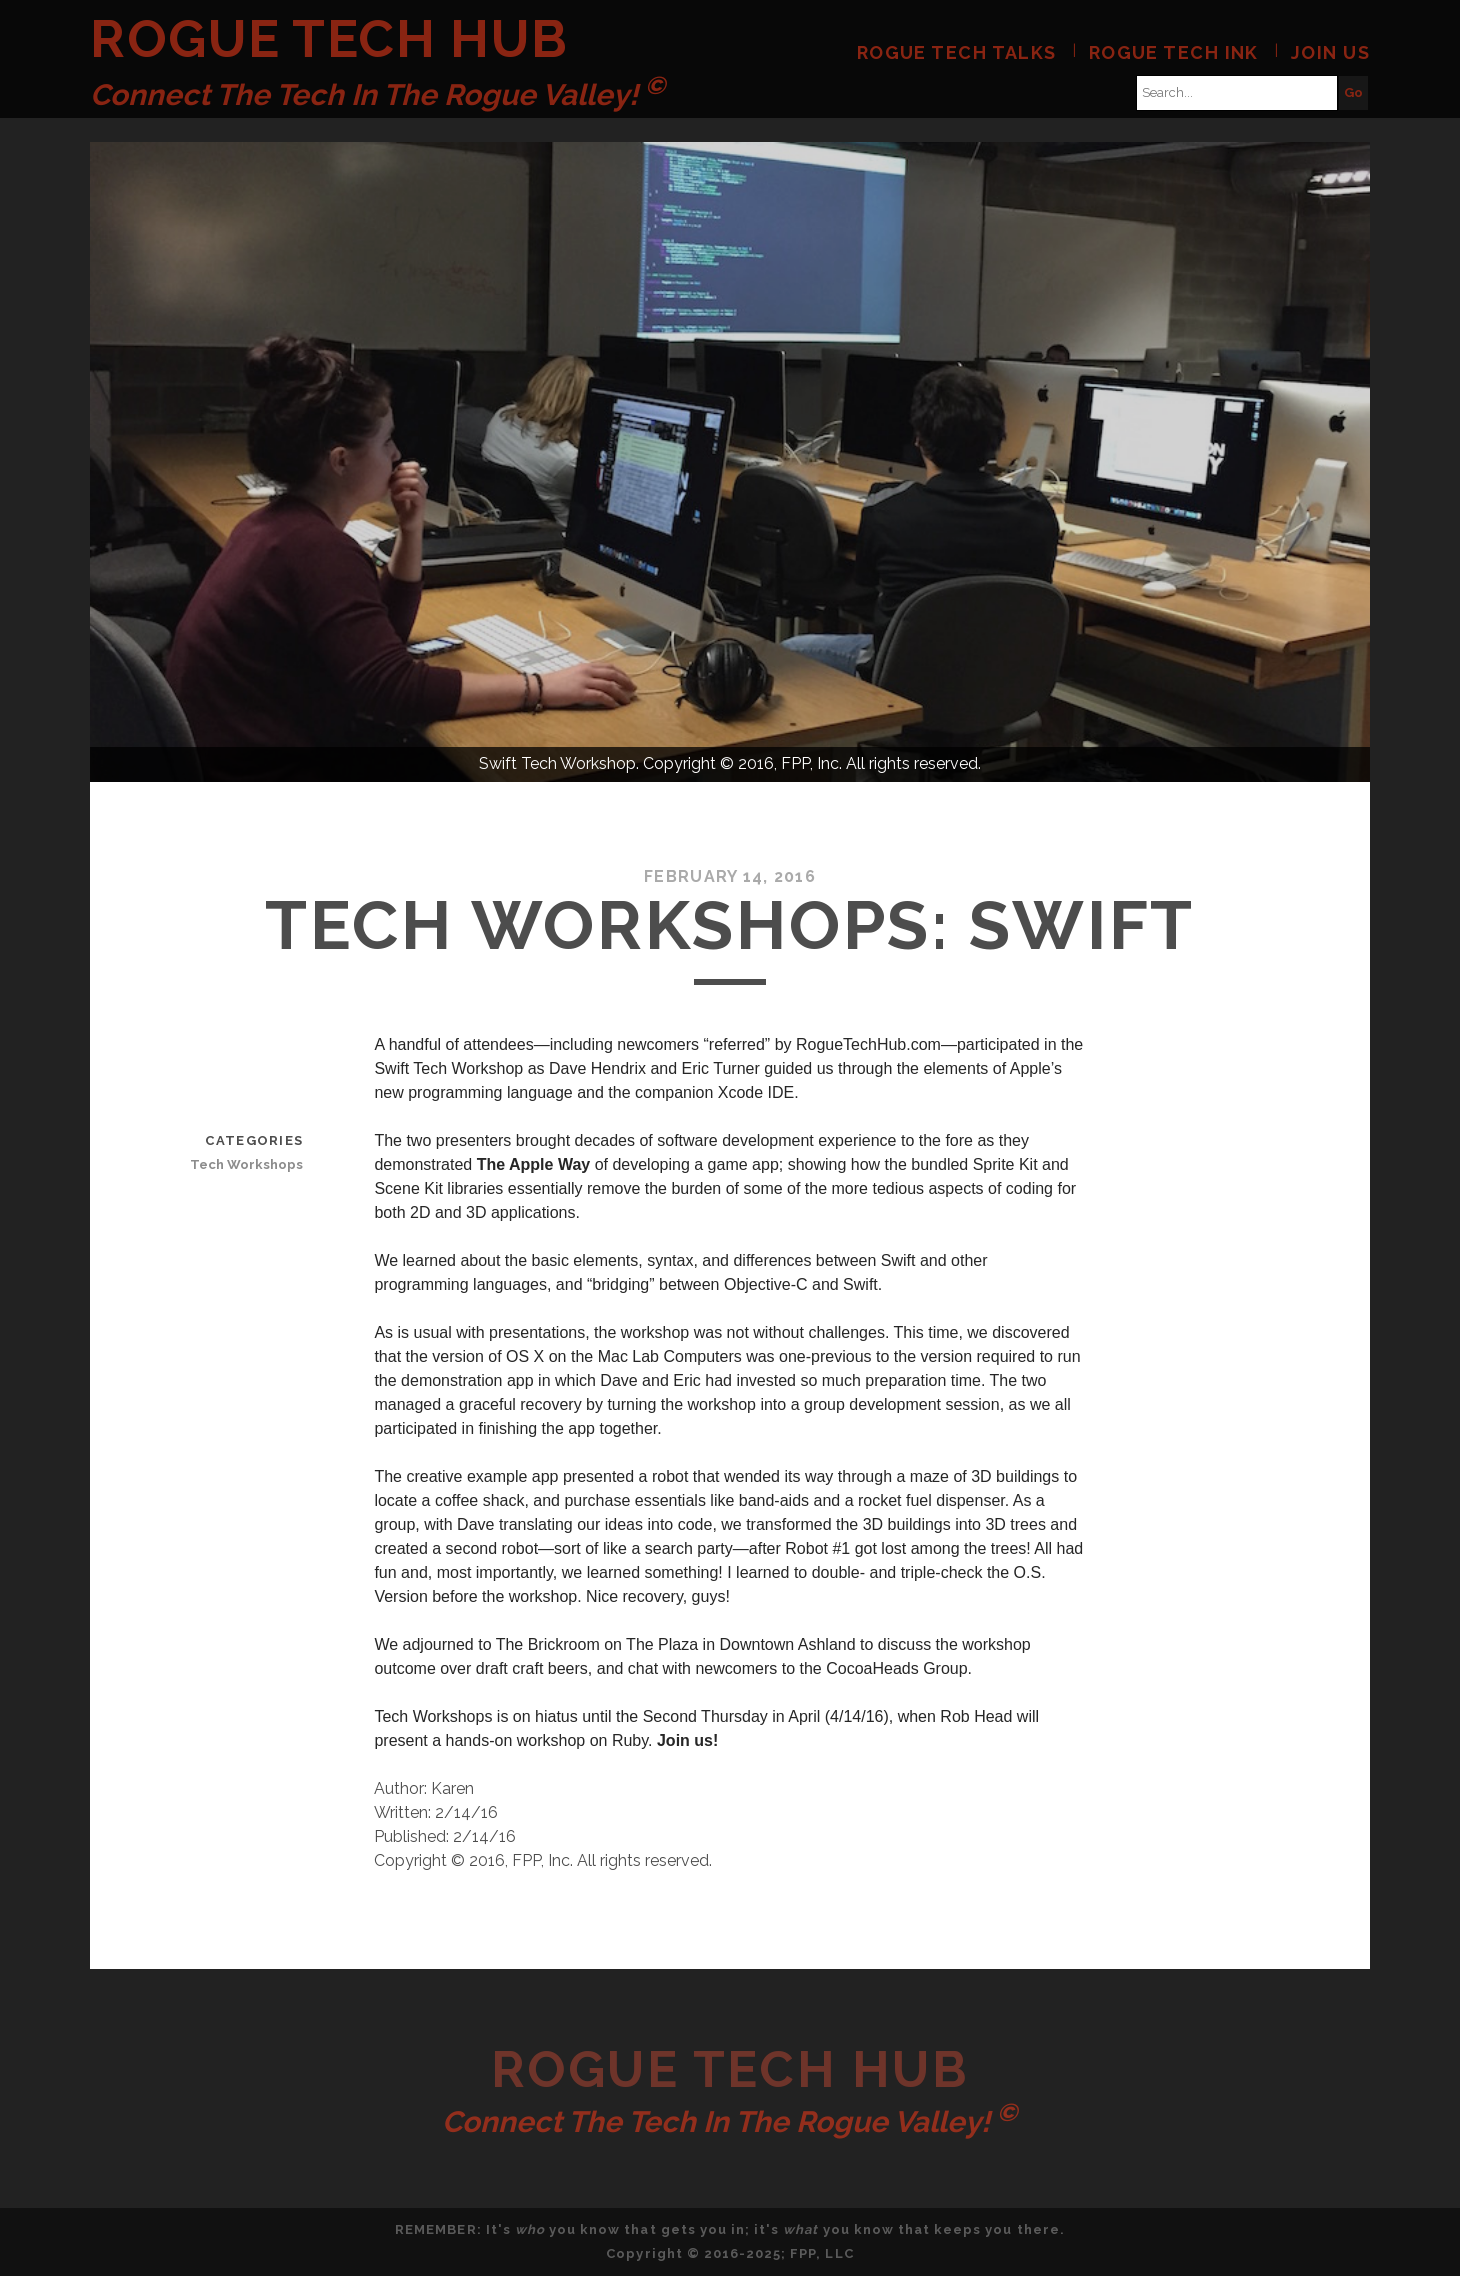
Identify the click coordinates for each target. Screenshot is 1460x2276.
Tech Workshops (246, 1164)
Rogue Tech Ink (1174, 52)
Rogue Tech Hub (329, 38)
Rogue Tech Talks (957, 52)
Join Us (1330, 52)
